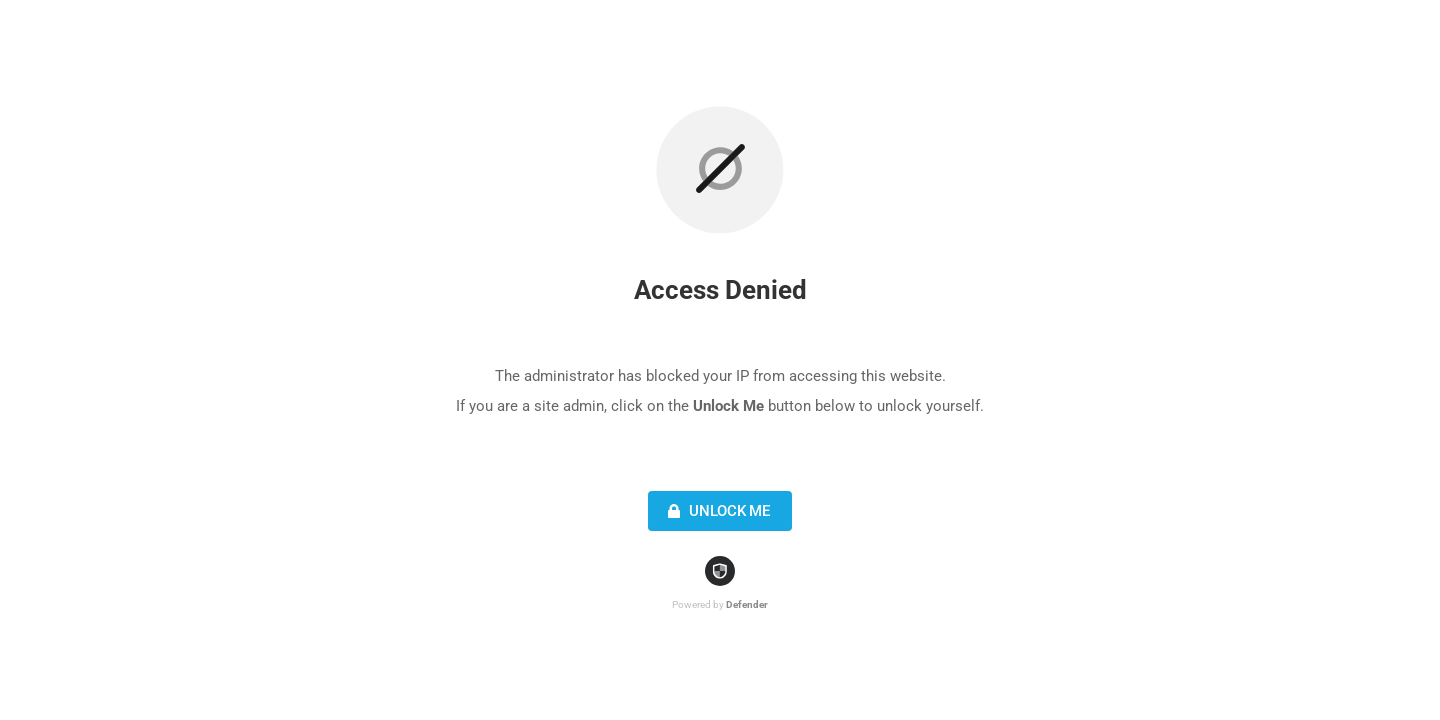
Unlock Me (716, 511)
